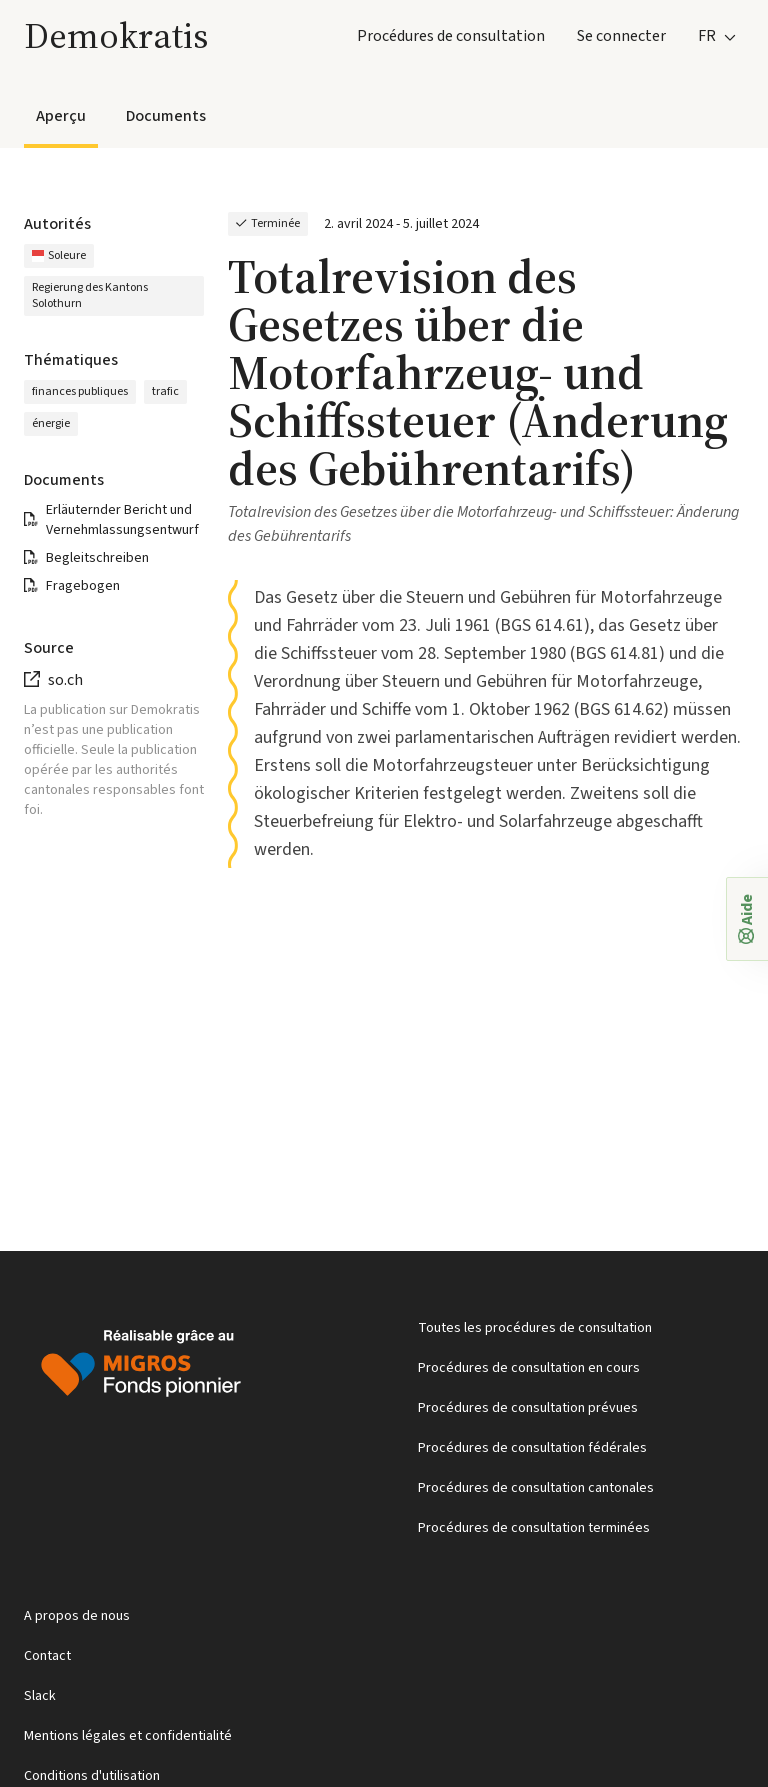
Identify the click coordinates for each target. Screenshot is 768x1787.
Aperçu (61, 116)
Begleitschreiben (97, 558)
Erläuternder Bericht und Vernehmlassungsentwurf (122, 520)
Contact (47, 1656)
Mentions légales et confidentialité (128, 1736)
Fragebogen (83, 586)
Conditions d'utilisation (92, 1776)
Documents (166, 116)
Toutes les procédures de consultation (535, 1328)
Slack (40, 1696)
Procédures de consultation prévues (528, 1408)
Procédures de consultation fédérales (532, 1448)
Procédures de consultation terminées (534, 1528)
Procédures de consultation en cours (529, 1368)
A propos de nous (77, 1616)
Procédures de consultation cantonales (536, 1488)
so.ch (65, 680)
